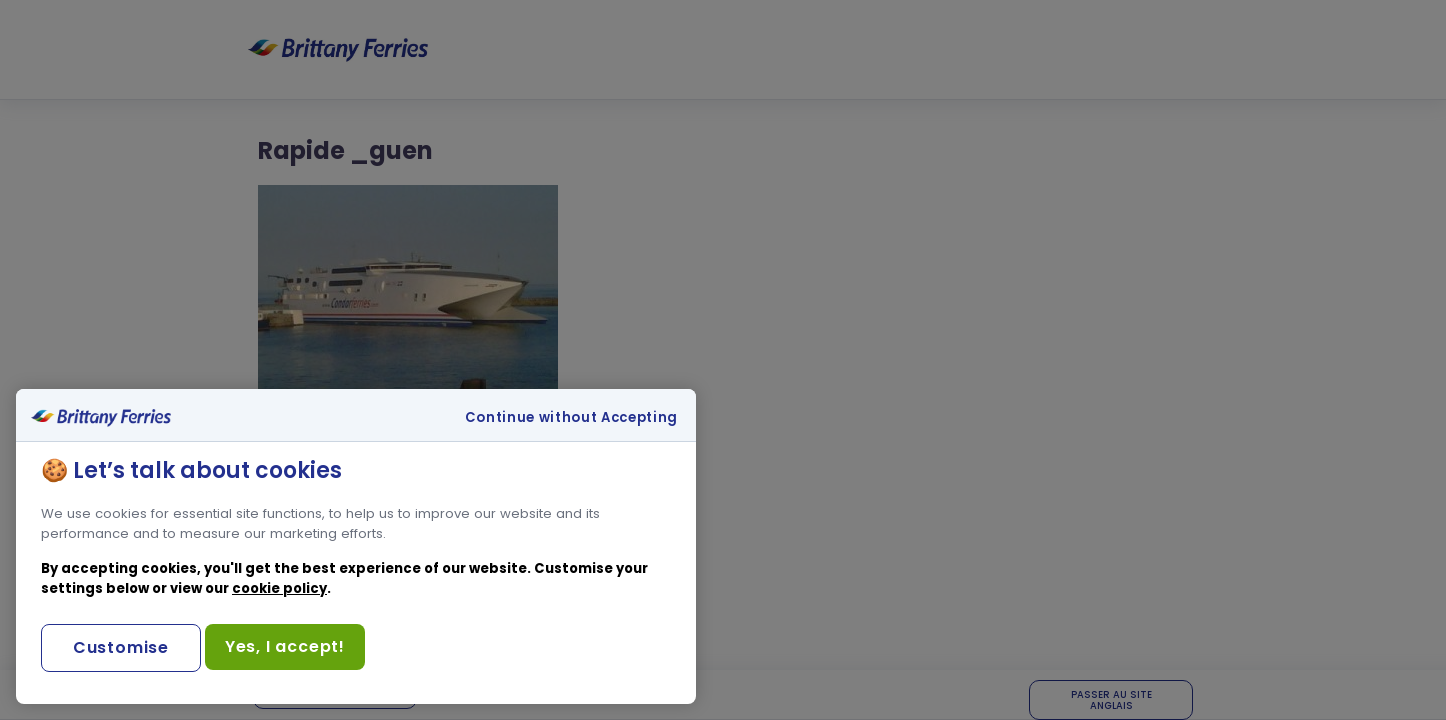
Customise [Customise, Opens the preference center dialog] (121, 647)
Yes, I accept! (285, 646)
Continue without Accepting (571, 418)
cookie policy (279, 588)
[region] (356, 546)
